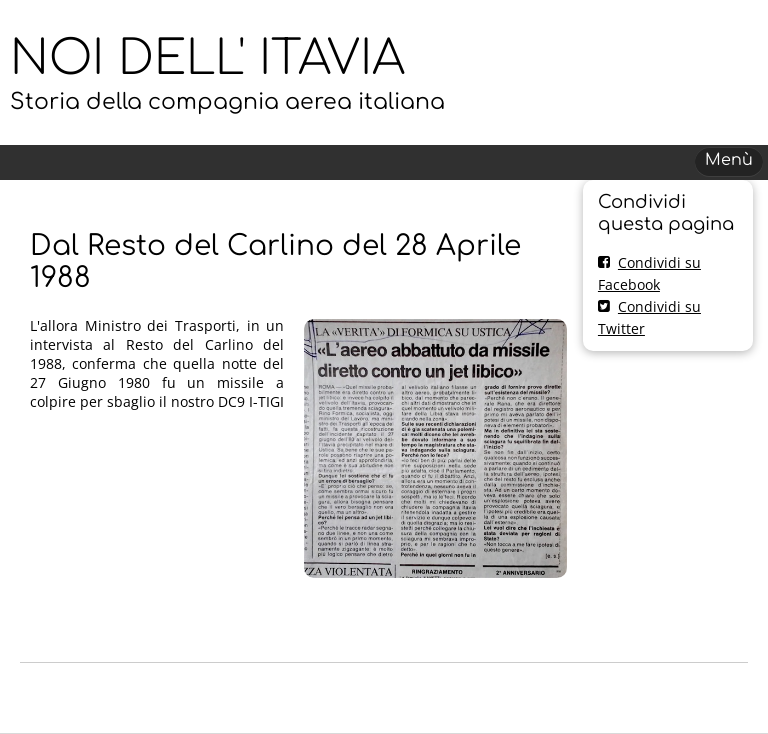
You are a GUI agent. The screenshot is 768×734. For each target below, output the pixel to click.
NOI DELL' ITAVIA (207, 59)
